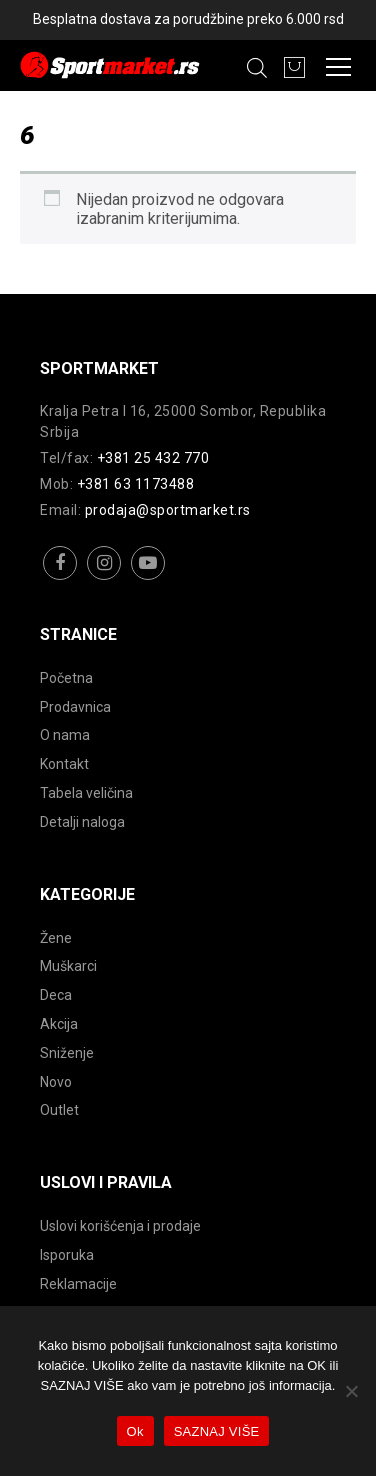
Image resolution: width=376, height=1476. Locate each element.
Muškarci (68, 966)
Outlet (59, 1110)
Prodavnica (75, 707)
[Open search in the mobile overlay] (257, 68)
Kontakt (64, 764)
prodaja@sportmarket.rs (168, 510)
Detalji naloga (82, 822)
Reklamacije (78, 1284)
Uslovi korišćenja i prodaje (120, 1226)
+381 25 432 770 (153, 458)
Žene (56, 938)
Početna (66, 678)
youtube (148, 578)
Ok (135, 1431)
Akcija (59, 1024)
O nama (65, 735)
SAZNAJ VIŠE (217, 1431)
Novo (56, 1082)
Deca (56, 995)
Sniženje (67, 1053)
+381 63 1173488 (136, 484)
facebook (60, 578)
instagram (104, 578)
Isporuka (67, 1255)
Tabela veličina (86, 793)
